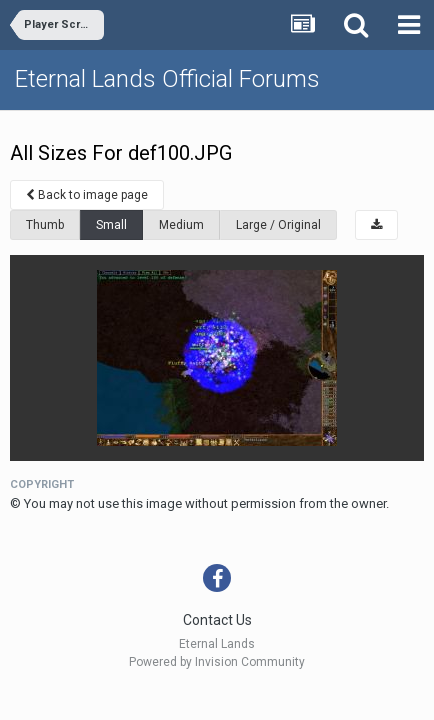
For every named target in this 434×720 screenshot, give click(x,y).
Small (111, 225)
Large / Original (278, 225)
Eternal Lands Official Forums (167, 79)
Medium (181, 225)
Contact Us (217, 620)
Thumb (45, 225)
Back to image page (87, 195)
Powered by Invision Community (217, 662)
